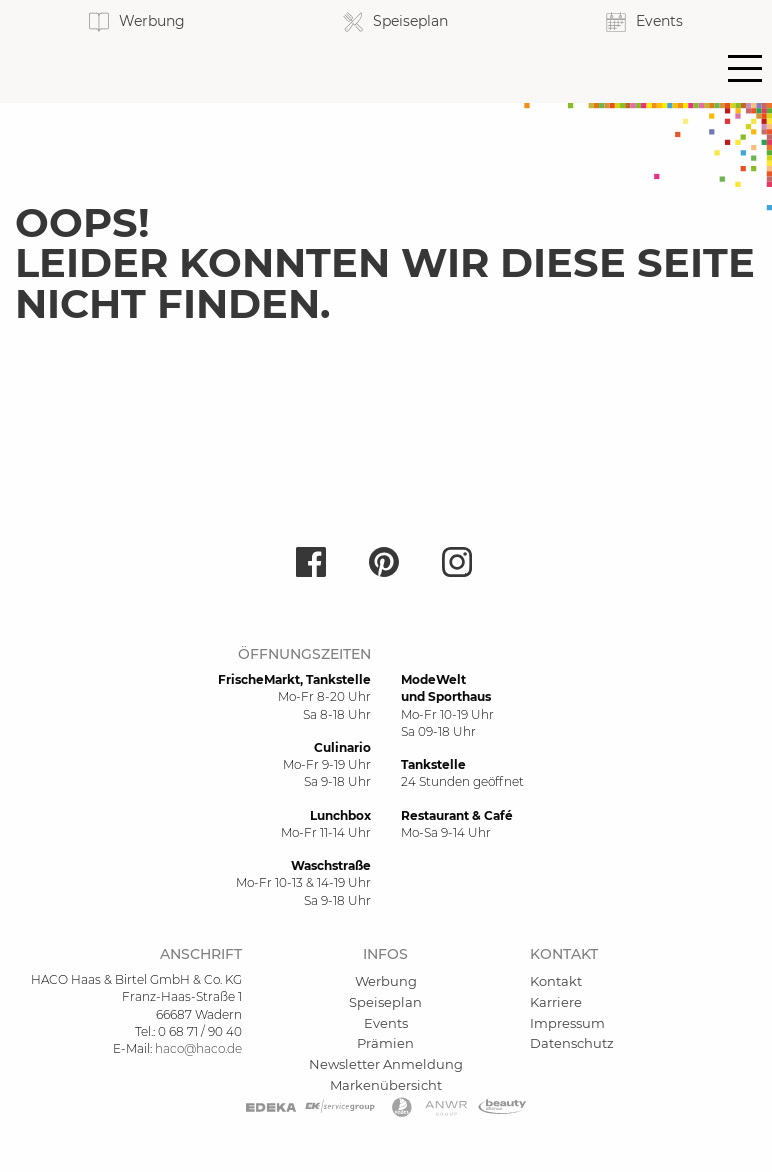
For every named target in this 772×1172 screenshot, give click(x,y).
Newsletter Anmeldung (386, 1064)
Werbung (386, 981)
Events (386, 1023)
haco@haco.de (198, 1048)
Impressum (567, 1023)
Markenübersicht (386, 1085)
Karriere (556, 1002)
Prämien (385, 1043)
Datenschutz (572, 1043)
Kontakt (556, 981)
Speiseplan (385, 1002)
